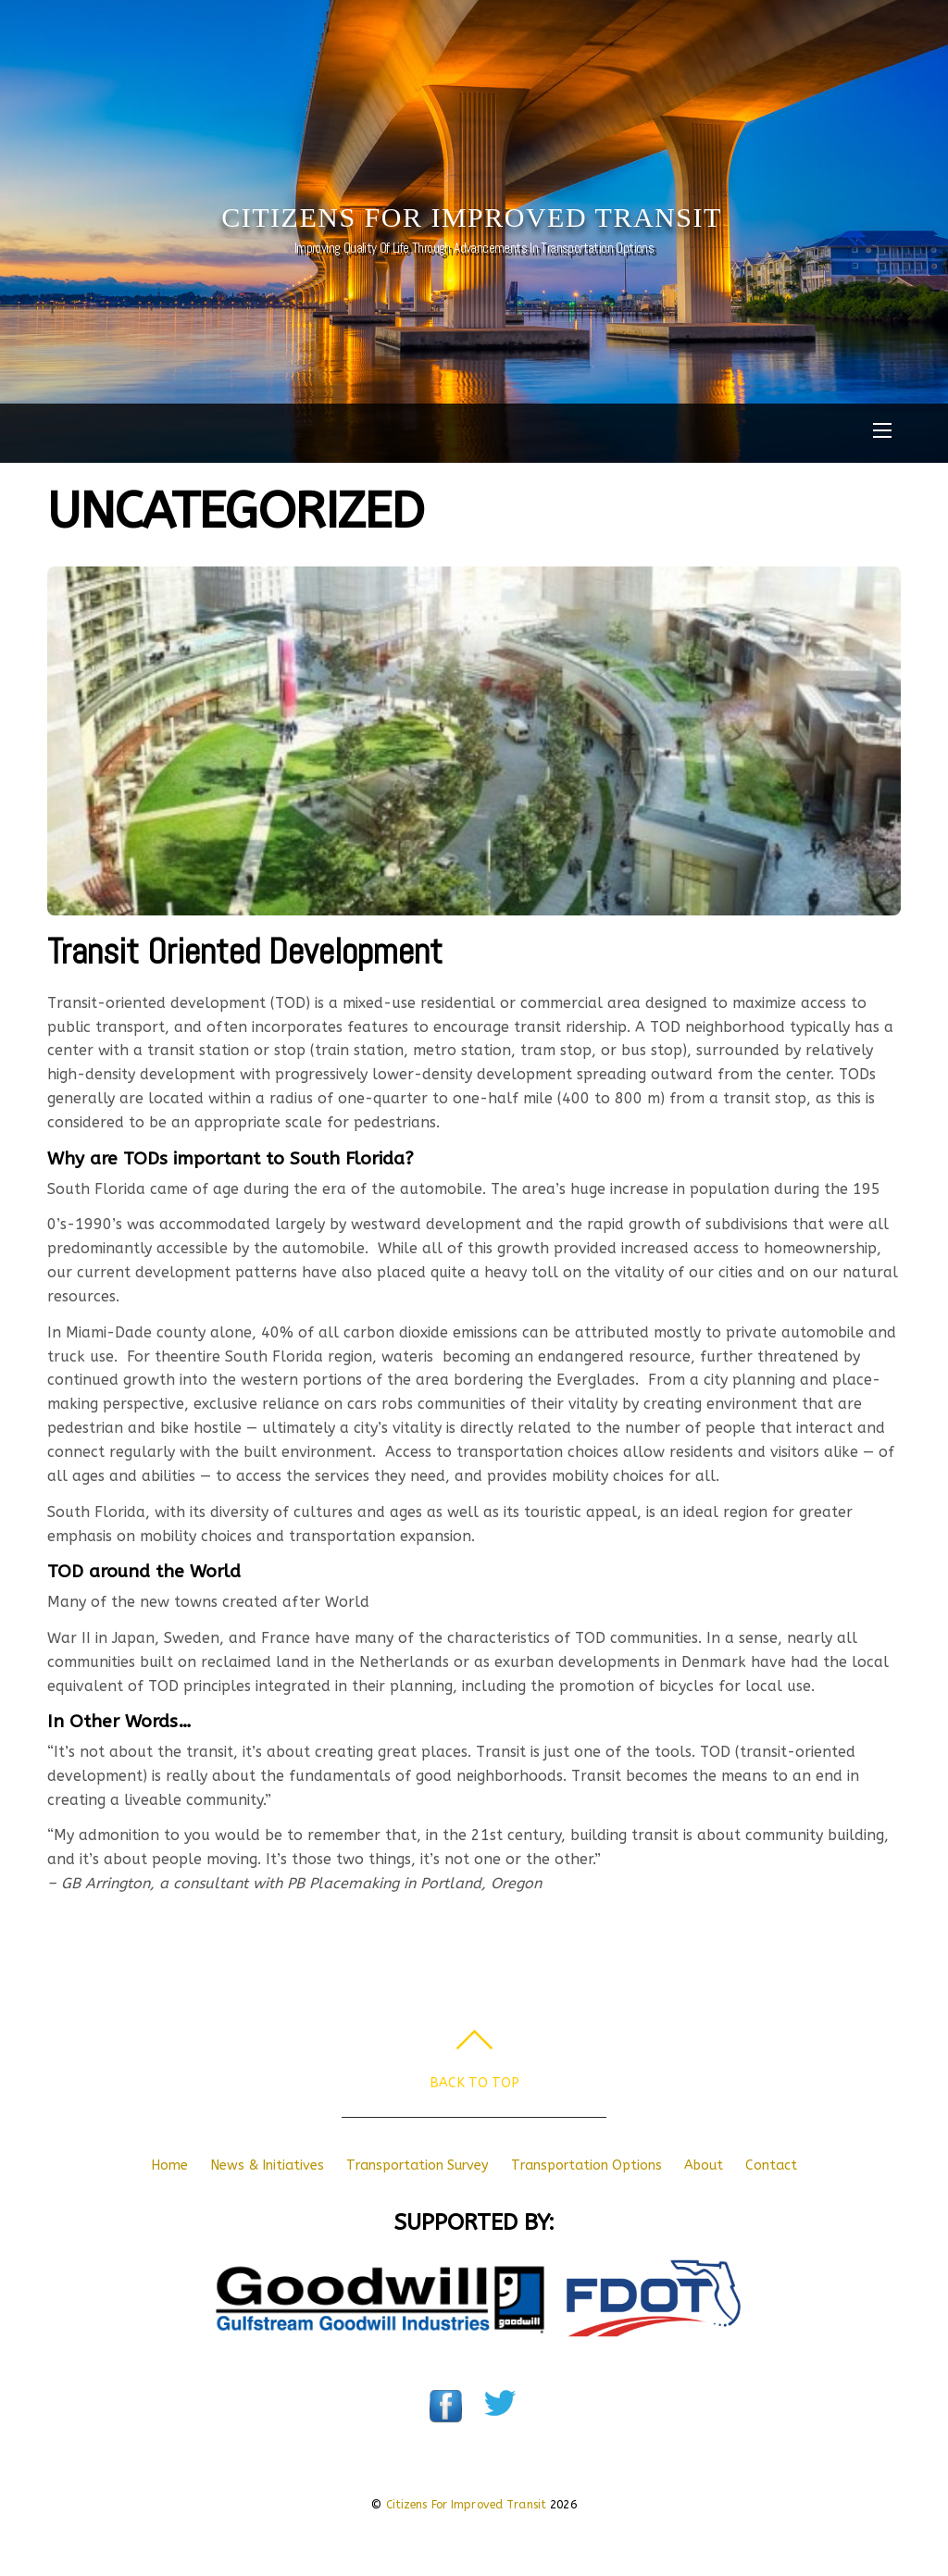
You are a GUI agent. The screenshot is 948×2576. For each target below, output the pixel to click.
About (703, 2165)
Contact (771, 2165)
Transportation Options (586, 2165)
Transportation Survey (417, 2165)
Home (169, 2165)
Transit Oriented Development (245, 951)
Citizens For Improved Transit (466, 2504)
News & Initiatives (267, 2165)
